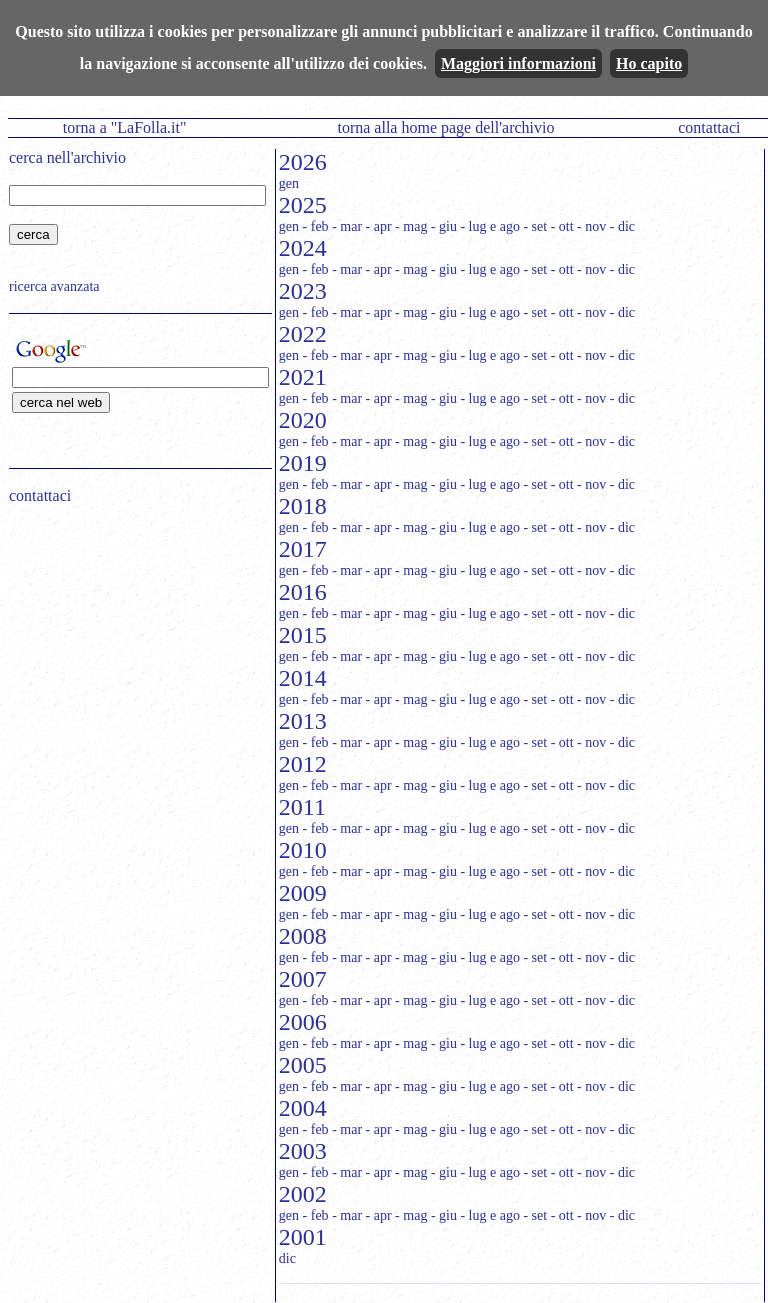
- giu (444, 226)
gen (289, 183)
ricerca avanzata (54, 286)
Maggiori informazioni (518, 63)
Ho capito (649, 63)
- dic (622, 226)
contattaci (709, 127)
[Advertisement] (134, 648)
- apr (379, 226)
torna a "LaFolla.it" (125, 127)
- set (535, 226)
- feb (316, 226)
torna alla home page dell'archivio (445, 127)
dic (287, 1258)
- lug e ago (489, 226)
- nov (591, 226)
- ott (562, 226)
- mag (411, 226)
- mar (347, 226)
